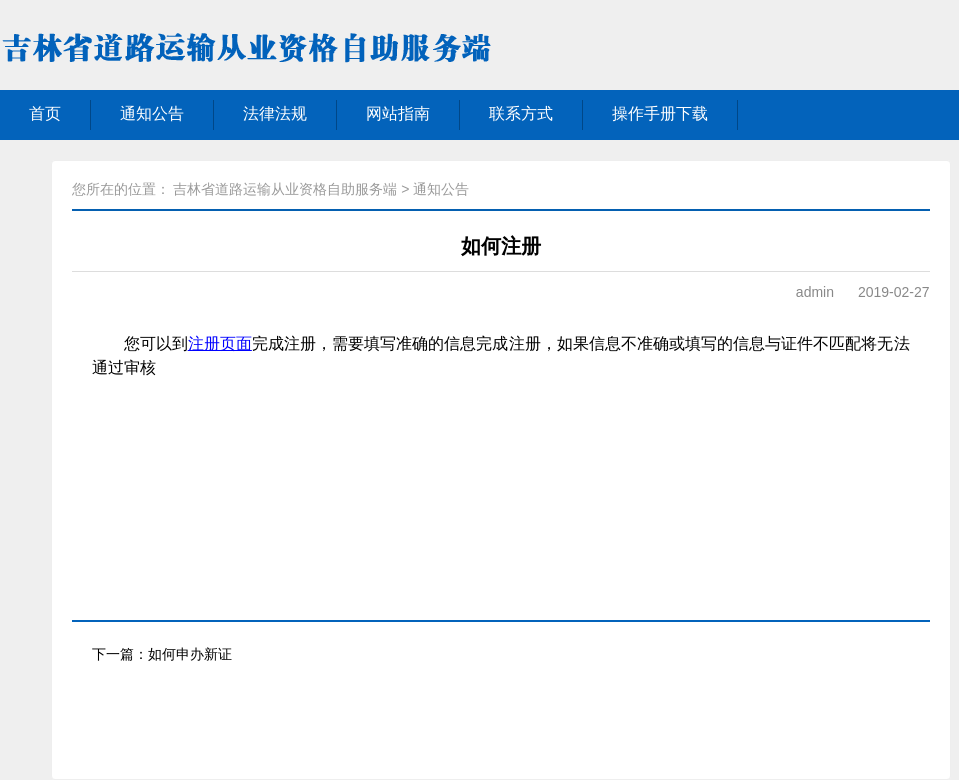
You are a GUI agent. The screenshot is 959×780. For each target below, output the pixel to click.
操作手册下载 (660, 113)
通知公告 (152, 113)
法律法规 (275, 113)
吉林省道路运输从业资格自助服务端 (285, 189)
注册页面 (220, 343)
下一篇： (162, 654)
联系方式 (521, 113)
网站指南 (398, 113)
